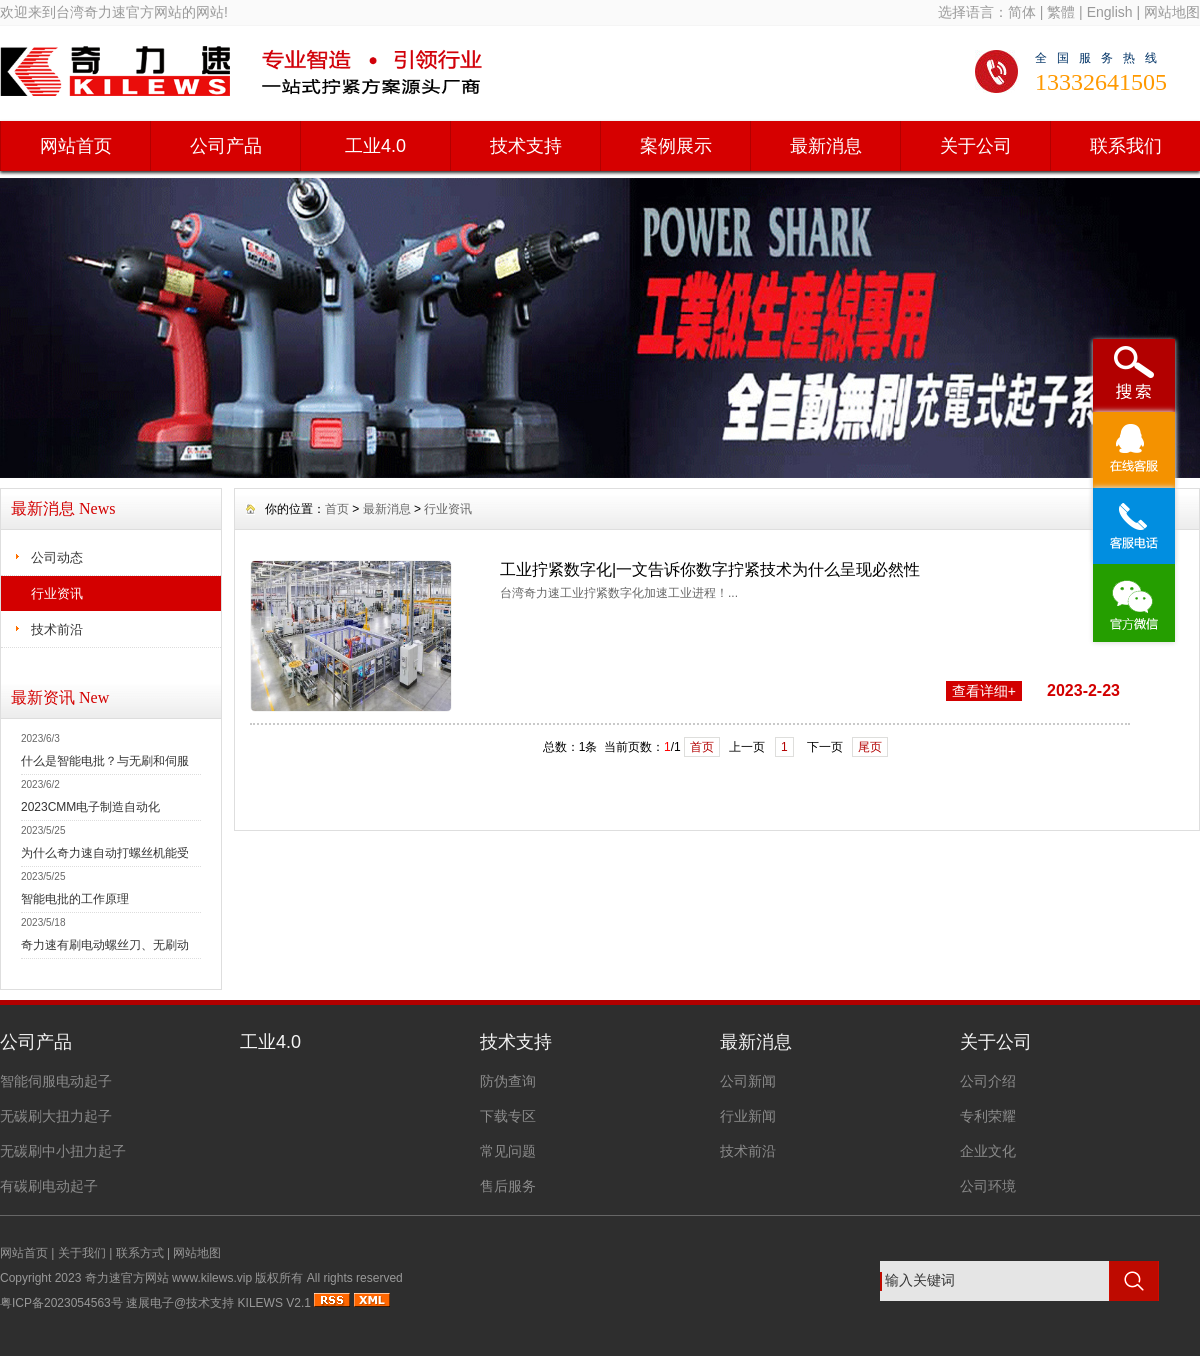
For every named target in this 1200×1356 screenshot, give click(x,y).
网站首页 (76, 146)
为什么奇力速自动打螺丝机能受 (105, 853)
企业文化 (988, 1151)
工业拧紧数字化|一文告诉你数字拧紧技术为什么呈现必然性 (710, 569)
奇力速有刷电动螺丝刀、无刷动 (105, 945)
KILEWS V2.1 (274, 1303)
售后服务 (508, 1186)
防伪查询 (508, 1081)
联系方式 (140, 1253)
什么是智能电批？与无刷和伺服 (105, 761)
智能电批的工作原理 (75, 899)
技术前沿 (57, 629)
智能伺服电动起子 (56, 1081)
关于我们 (82, 1253)
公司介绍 (988, 1081)
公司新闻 (748, 1081)
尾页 (870, 747)
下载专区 (508, 1116)
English (1110, 12)
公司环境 (988, 1186)
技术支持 (526, 146)
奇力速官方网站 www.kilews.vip (168, 1278)
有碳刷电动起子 (49, 1186)
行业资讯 (57, 593)
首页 (337, 509)
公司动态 (57, 557)
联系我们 (1126, 146)
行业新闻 (748, 1116)
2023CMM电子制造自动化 (90, 807)
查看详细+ (984, 691)
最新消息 (826, 146)
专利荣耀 (988, 1116)
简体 (1022, 12)
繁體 (1061, 12)
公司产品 (226, 146)
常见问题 (508, 1151)
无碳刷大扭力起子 (56, 1116)
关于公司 (976, 146)
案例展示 (676, 146)
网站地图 (1172, 12)
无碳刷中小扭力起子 (63, 1151)
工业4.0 (375, 146)
